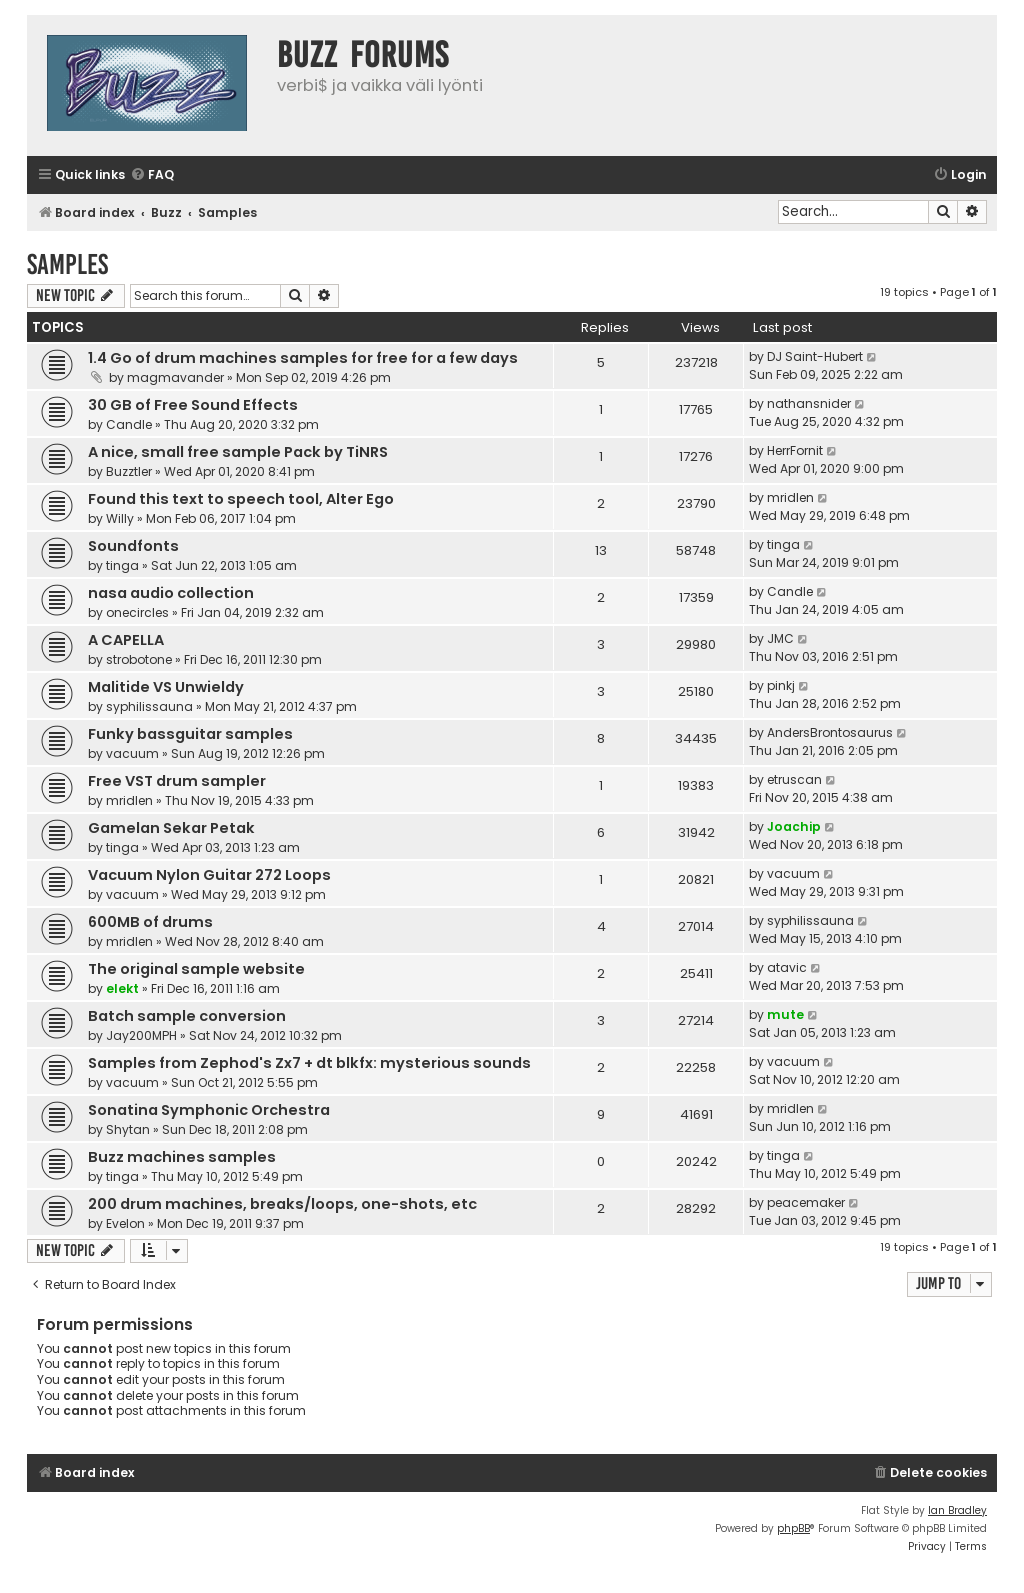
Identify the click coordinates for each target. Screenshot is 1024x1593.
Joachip (794, 826)
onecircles (137, 612)
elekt (122, 988)
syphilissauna (149, 706)
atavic (787, 967)
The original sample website (196, 969)
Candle (129, 424)
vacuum (132, 753)
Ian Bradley (957, 1510)
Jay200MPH (141, 1035)
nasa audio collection (171, 593)
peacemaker (806, 1202)
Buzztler (129, 471)
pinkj (781, 685)
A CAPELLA (126, 640)
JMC (780, 638)
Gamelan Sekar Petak (171, 828)
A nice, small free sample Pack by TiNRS (238, 452)
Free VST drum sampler (177, 781)
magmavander (175, 377)
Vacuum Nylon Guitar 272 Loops (209, 875)
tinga (122, 565)
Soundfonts (133, 546)
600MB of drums (150, 922)
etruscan (794, 779)
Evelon (125, 1223)
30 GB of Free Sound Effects (193, 405)
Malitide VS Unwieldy (166, 687)
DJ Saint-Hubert (815, 356)
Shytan (128, 1129)
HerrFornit (795, 450)
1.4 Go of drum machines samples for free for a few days (303, 358)
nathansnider (809, 403)
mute (785, 1014)
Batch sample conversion (187, 1016)
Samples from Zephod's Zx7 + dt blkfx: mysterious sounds (309, 1063)
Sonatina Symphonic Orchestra (209, 1110)
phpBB (793, 1528)
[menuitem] (152, 175)
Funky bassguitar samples (190, 734)
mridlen (790, 497)
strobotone (139, 659)
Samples (67, 264)
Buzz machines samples (182, 1157)
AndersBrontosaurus (830, 732)
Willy (120, 518)
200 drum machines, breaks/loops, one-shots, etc (282, 1204)
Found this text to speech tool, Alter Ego (241, 499)
